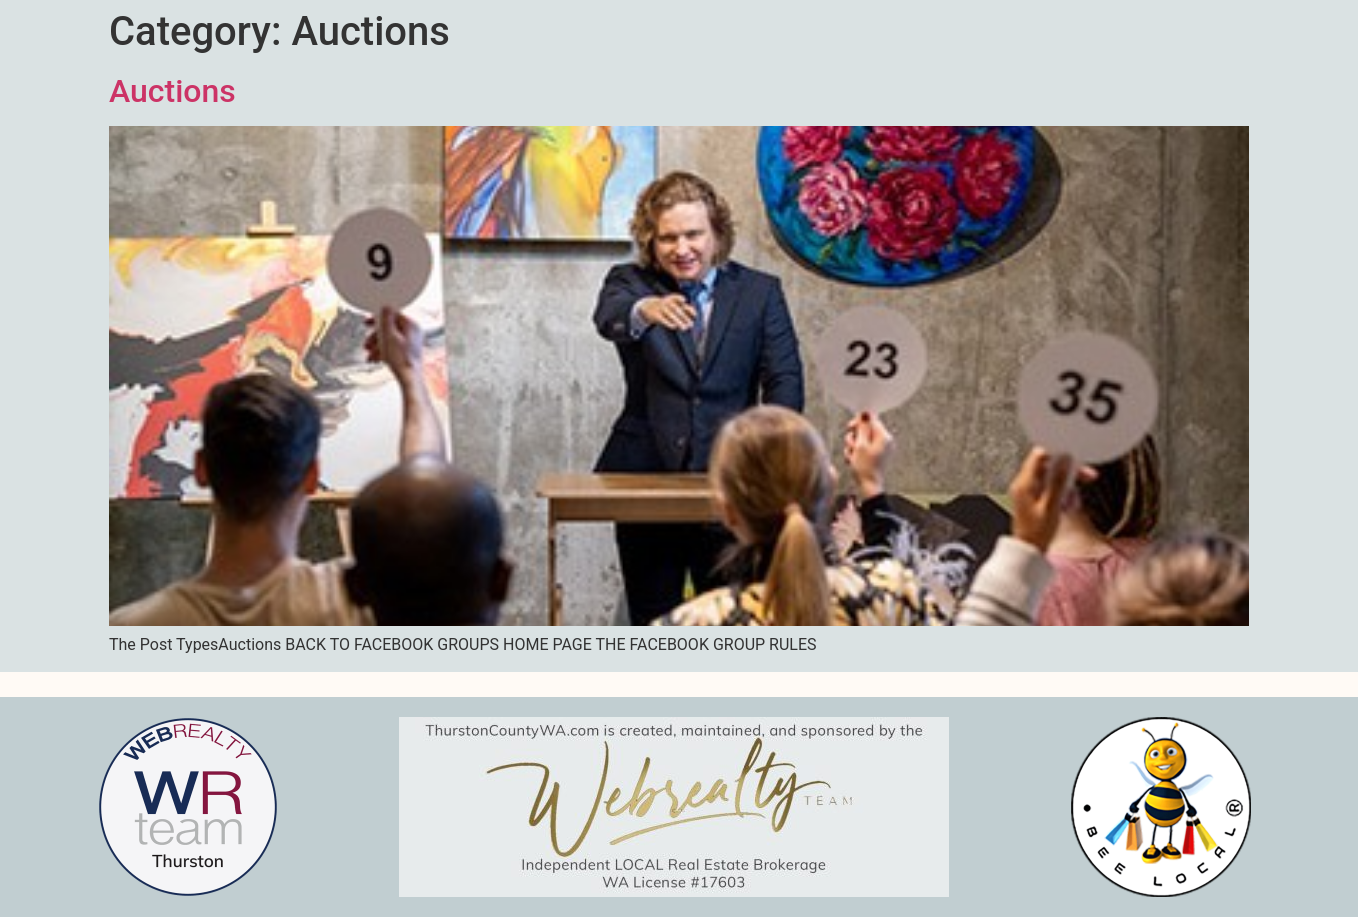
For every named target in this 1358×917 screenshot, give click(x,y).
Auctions (172, 91)
